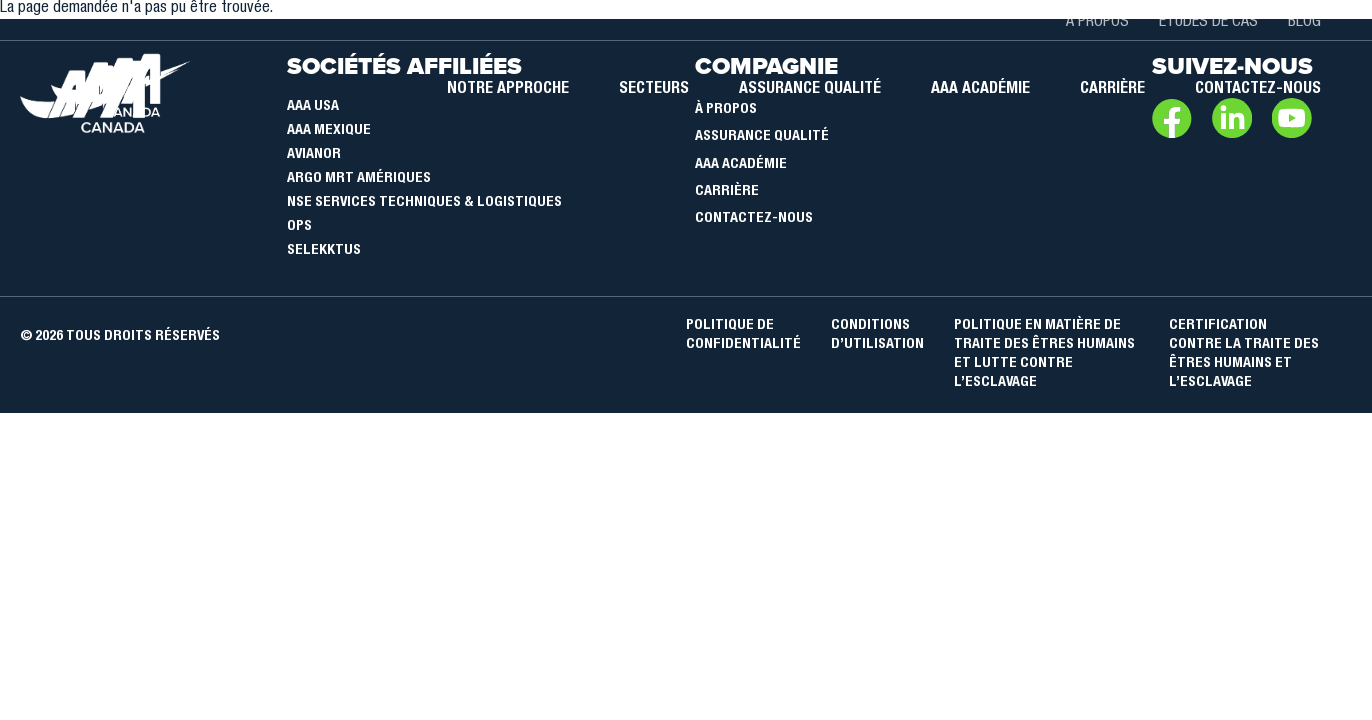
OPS (299, 227)
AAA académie (980, 90)
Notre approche (508, 90)
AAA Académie (741, 165)
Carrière (1112, 90)
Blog (1304, 23)
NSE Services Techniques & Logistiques (424, 203)
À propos (1097, 23)
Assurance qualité (810, 90)
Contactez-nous (1258, 90)
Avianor (314, 155)
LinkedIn (1232, 118)
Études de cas (1208, 23)
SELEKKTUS (324, 251)
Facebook (1172, 118)
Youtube (1292, 118)
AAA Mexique (329, 131)
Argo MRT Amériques (359, 179)
